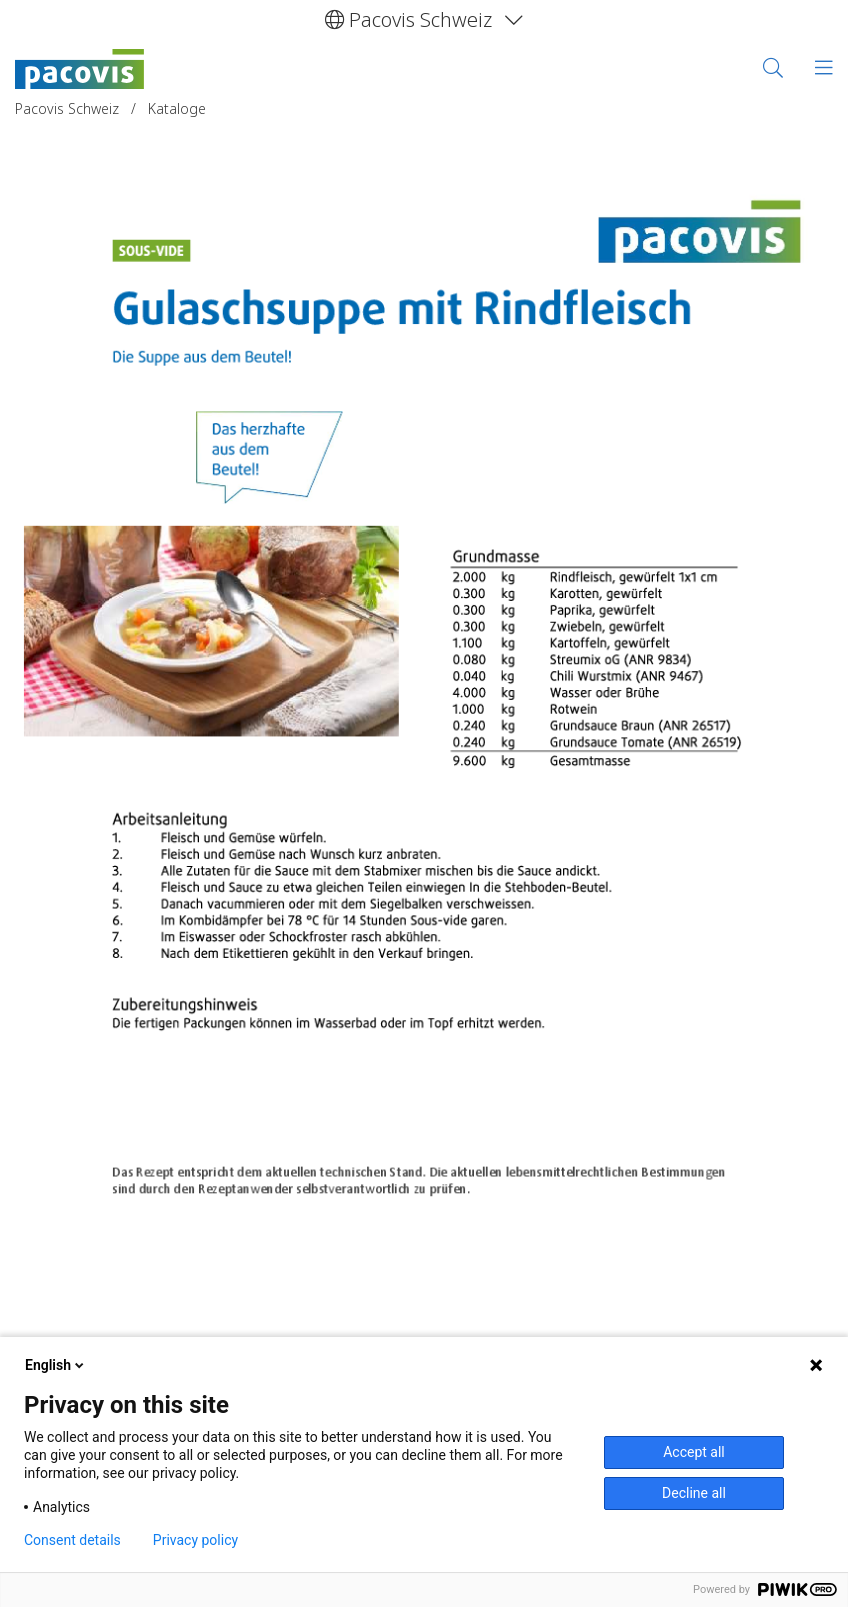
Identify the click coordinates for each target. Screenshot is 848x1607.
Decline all (694, 1493)
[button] (424, 20)
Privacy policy (195, 1540)
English (56, 1365)
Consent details (72, 1540)
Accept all (694, 1452)
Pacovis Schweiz (69, 108)
